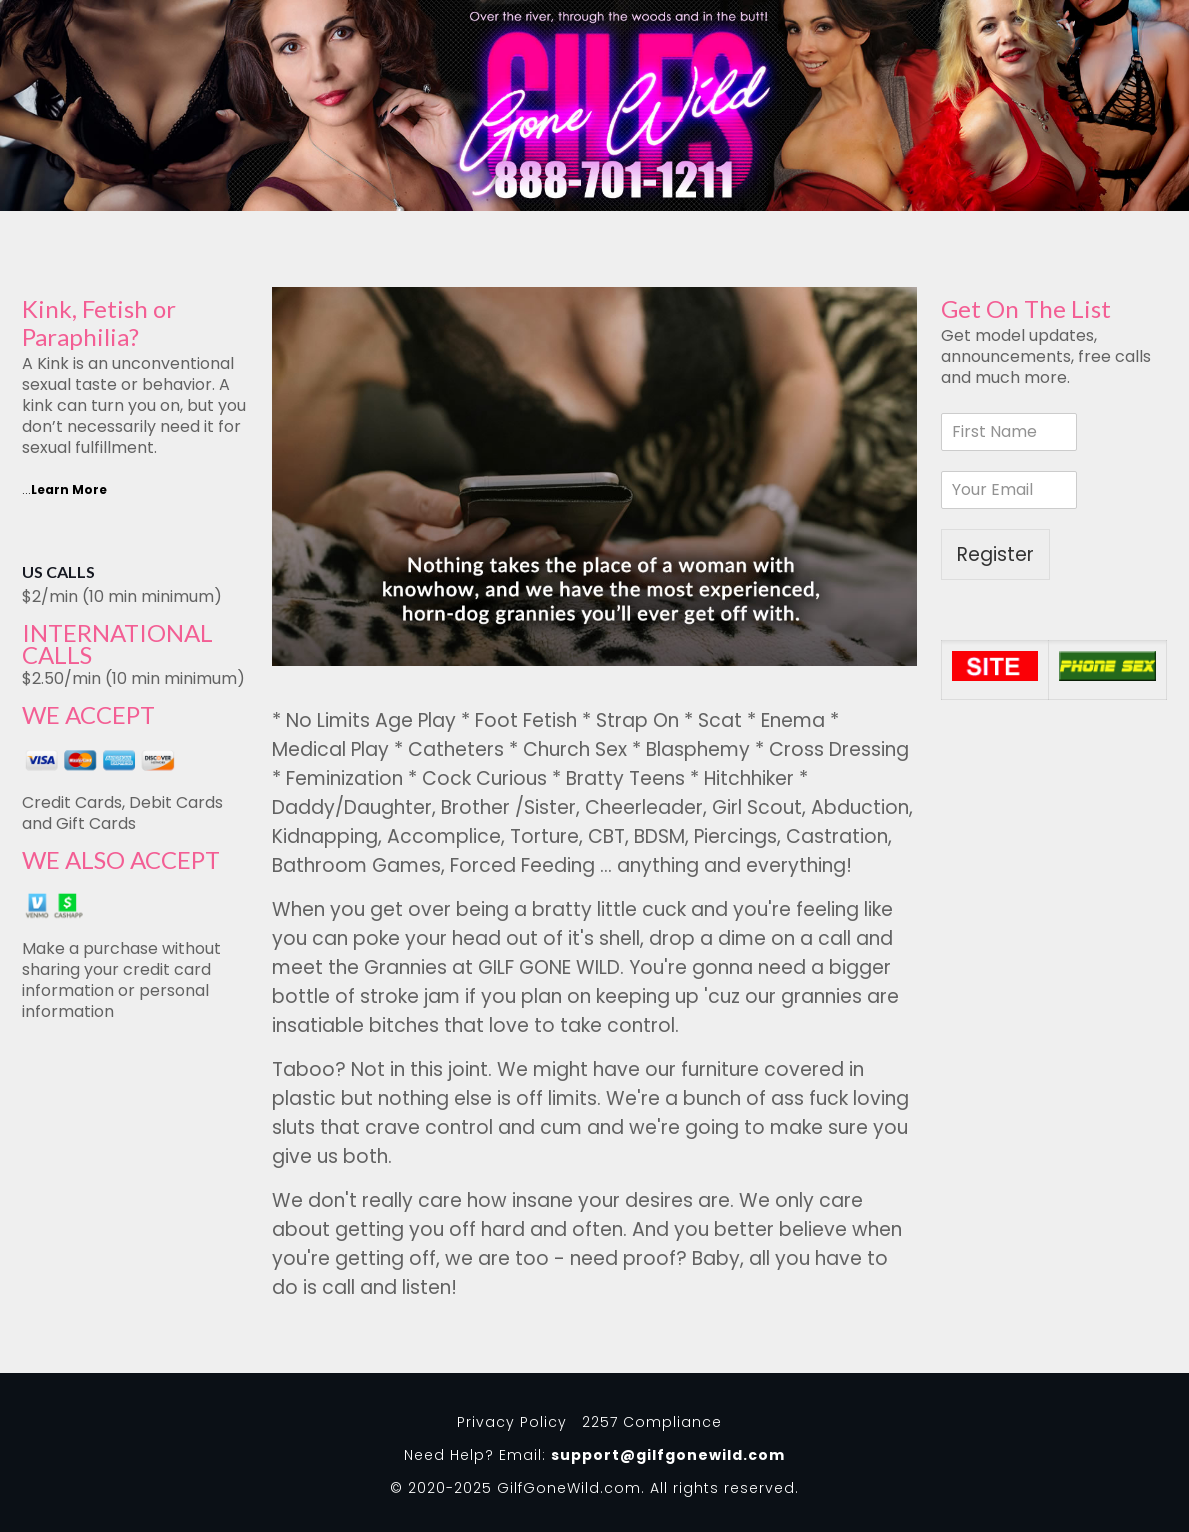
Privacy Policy (512, 1422)
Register (995, 554)
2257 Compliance (652, 1422)
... (64, 489)
